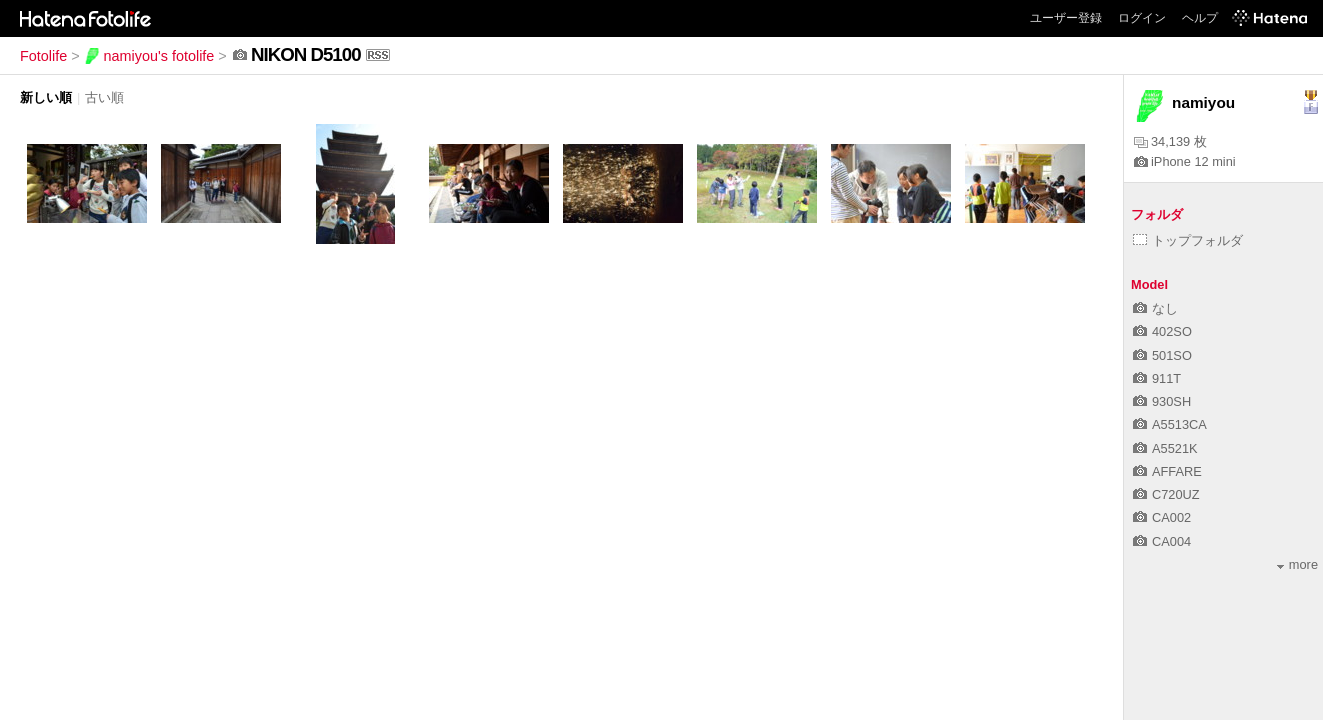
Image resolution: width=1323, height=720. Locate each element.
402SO (1162, 331)
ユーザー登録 (1066, 18)
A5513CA (1170, 424)
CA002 (1162, 517)
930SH (1162, 401)
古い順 (104, 97)
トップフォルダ (1188, 240)
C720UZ (1166, 494)
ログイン (1142, 18)
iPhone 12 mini (1185, 161)
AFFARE (1167, 471)
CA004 (1162, 541)
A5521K (1165, 448)
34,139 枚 (1170, 141)
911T (1157, 378)
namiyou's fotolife (149, 56)
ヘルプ (1200, 18)
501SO (1162, 355)
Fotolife (43, 56)
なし (1155, 308)
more (1297, 564)
